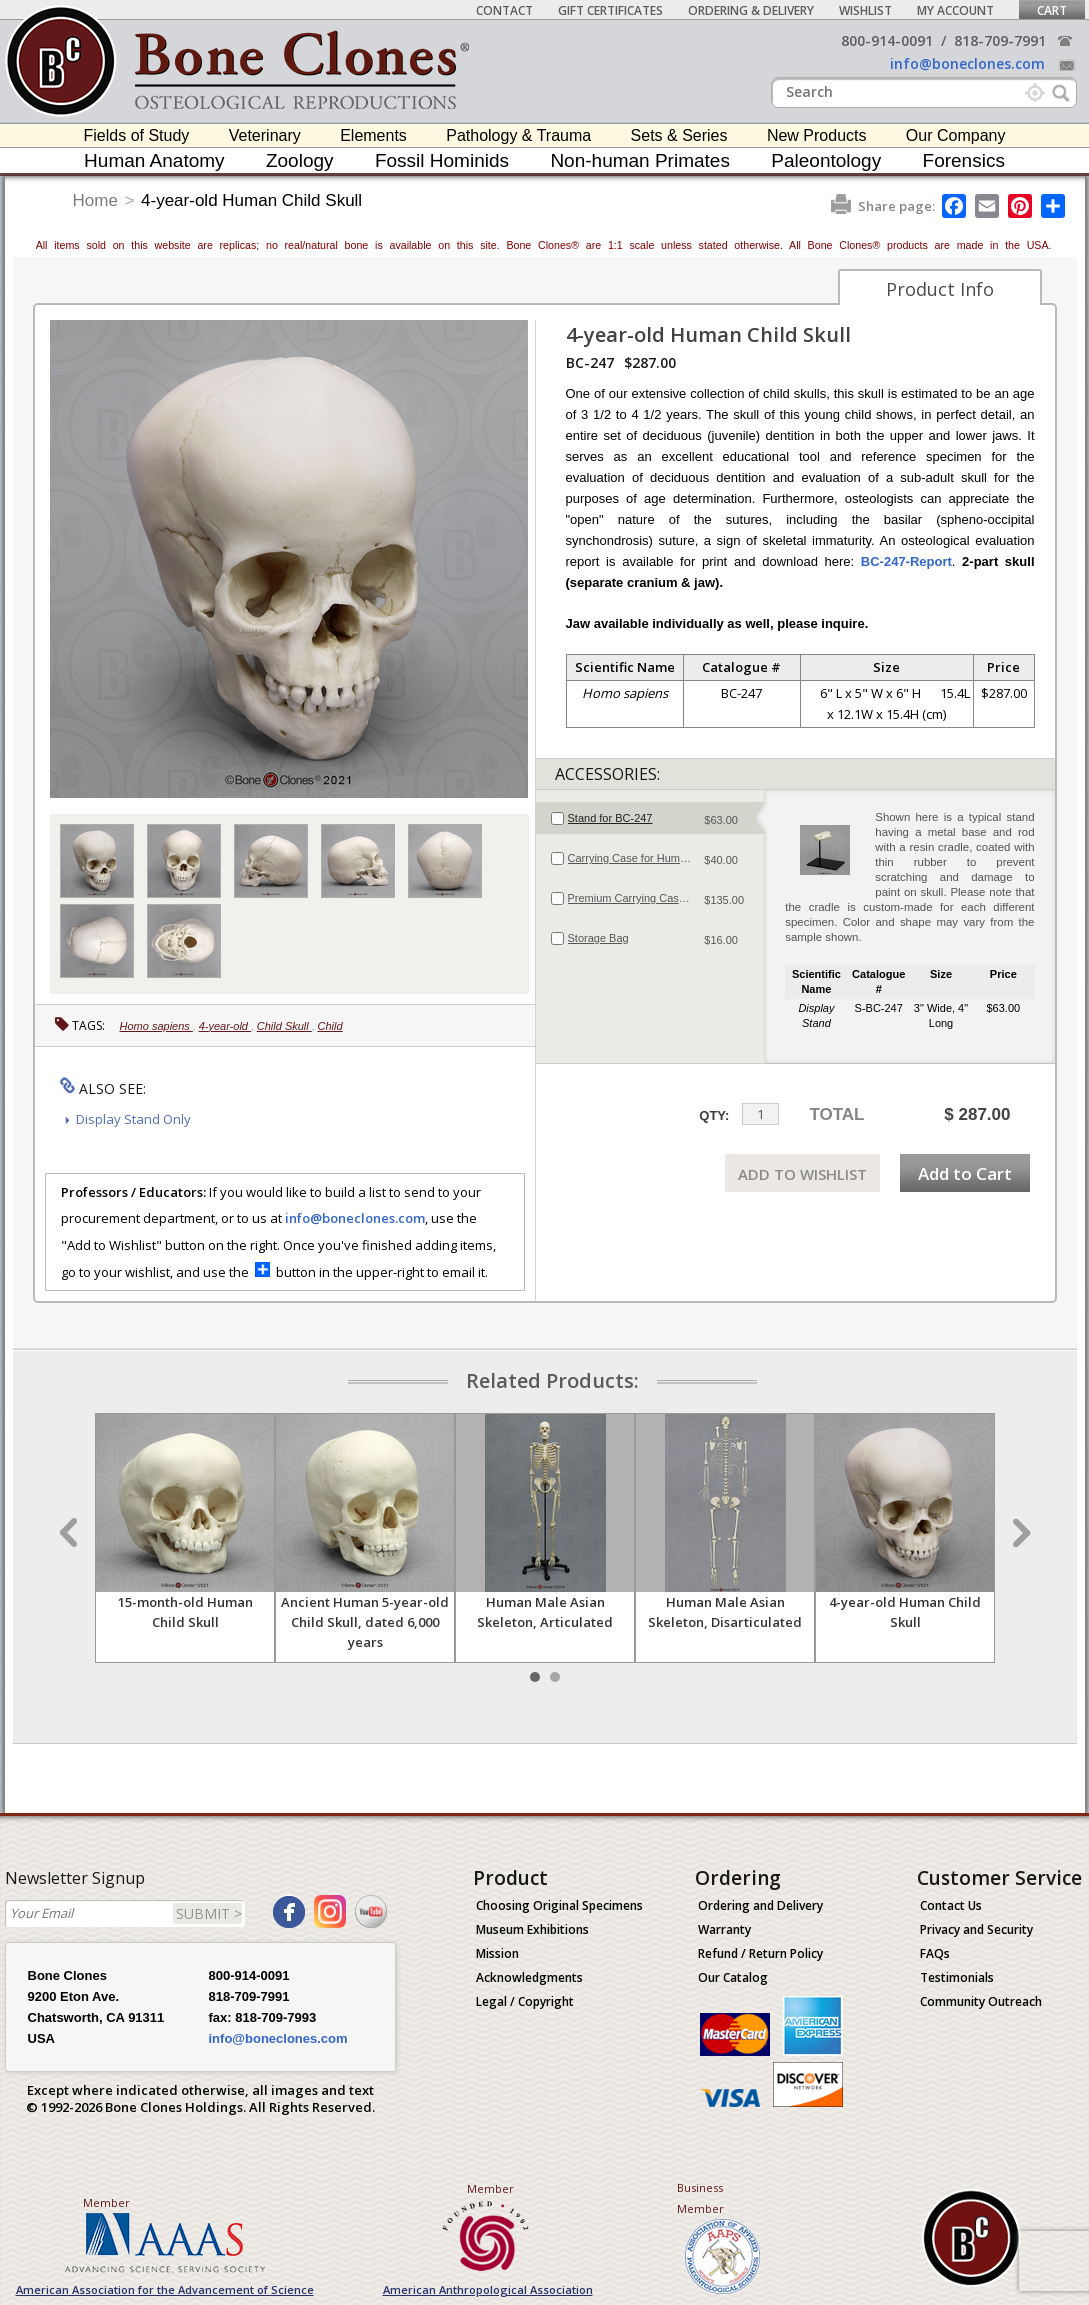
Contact (504, 10)
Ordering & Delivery (751, 10)
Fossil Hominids (442, 160)
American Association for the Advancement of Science (165, 2289)
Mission (497, 1953)
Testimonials (957, 1977)
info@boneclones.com (967, 63)
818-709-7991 (1000, 40)
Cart (1052, 10)
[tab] (650, 818)
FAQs (935, 1953)
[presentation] (650, 818)
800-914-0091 (887, 40)
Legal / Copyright (525, 2001)
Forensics (964, 160)
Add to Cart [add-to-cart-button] (965, 1173)
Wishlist (865, 10)
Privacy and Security (976, 1929)
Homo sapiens (156, 1026)
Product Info (940, 289)
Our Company (956, 135)
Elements (373, 135)
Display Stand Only (133, 1119)
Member (106, 2202)
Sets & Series (679, 135)
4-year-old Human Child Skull (251, 200)
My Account (955, 10)
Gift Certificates (610, 10)
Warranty (724, 1929)
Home (95, 200)
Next (1019, 1533)
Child (330, 1026)
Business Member (700, 2198)
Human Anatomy (154, 160)
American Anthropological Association (488, 2289)
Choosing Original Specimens (559, 1905)
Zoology (300, 160)
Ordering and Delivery (760, 1905)
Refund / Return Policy (760, 1953)
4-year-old (225, 1026)
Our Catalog (733, 1977)
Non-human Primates (640, 160)
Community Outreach (981, 2001)
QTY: (714, 1115)
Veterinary (265, 135)
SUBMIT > (209, 1913)
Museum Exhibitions (532, 1929)
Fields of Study (137, 135)
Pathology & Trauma (518, 135)
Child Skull (284, 1026)
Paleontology (826, 160)
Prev (71, 1533)
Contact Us (951, 1905)
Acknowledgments (529, 1977)
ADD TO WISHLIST (802, 1174)
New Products (817, 135)
